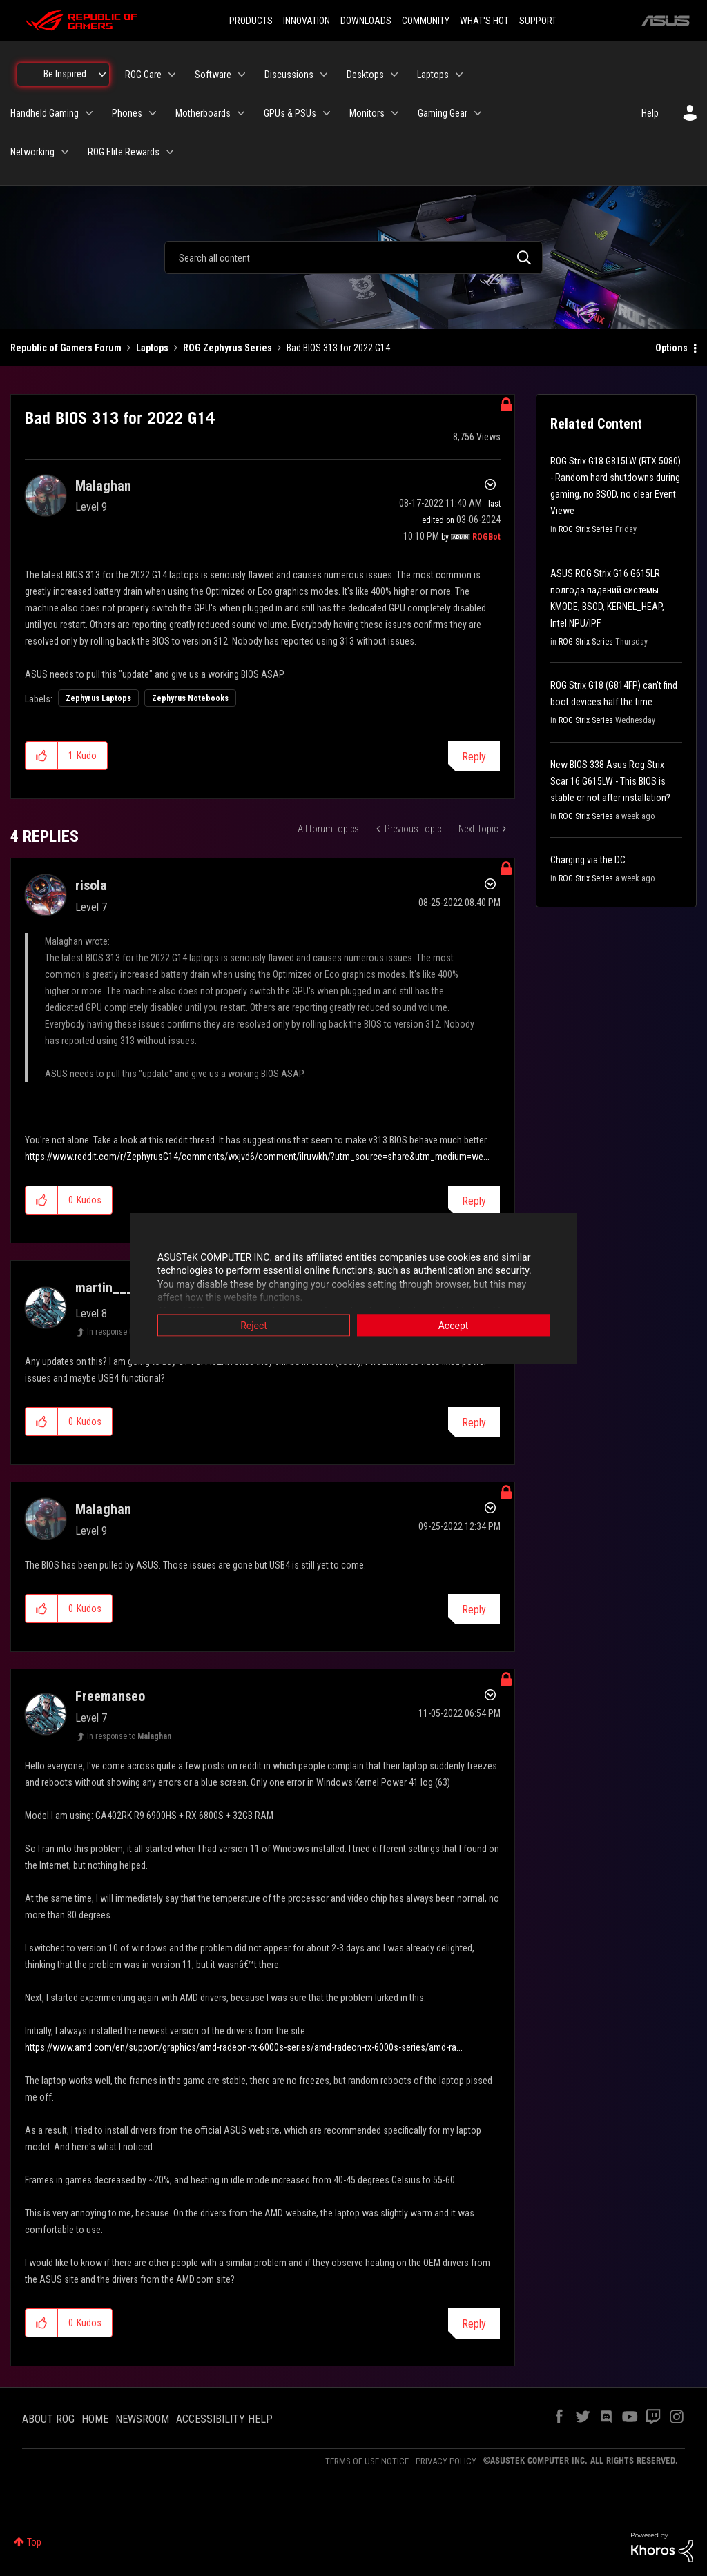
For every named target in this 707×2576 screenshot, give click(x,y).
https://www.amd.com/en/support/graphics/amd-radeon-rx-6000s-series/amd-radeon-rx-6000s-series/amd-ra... (244, 2047)
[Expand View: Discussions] (324, 74)
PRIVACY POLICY (446, 2461)
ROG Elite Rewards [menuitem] (123, 151)
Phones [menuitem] (127, 113)
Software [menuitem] (213, 74)
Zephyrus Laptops (98, 698)
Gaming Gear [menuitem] (442, 113)
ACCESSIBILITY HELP (224, 2419)
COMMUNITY (425, 20)
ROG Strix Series (586, 529)
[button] (42, 755)
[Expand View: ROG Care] (172, 74)
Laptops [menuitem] (433, 74)
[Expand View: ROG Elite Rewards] (170, 151)
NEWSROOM (142, 2419)
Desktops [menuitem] (365, 74)
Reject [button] (253, 1324)
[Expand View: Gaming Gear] (478, 113)
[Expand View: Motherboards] (241, 113)
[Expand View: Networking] (65, 151)
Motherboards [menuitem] (203, 113)
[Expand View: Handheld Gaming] (89, 113)
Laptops (152, 347)
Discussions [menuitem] (288, 74)
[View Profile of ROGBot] (486, 537)
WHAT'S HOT (484, 20)
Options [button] (671, 347)
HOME (94, 2419)
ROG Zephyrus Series (227, 347)
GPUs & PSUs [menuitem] (290, 113)
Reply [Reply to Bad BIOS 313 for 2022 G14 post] (474, 756)
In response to (122, 1332)
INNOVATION (306, 20)
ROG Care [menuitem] (143, 74)
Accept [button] (453, 1324)
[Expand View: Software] (242, 74)
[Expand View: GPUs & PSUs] (326, 113)
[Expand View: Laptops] (459, 74)
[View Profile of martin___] (104, 1287)
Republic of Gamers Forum (66, 347)
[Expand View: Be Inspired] (102, 74)
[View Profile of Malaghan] (103, 486)
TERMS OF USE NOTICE (367, 2461)
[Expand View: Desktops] (394, 74)
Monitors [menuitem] (367, 113)
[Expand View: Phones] (152, 113)
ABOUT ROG (48, 2419)
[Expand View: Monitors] (395, 113)
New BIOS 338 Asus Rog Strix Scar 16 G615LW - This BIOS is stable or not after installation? (610, 781)
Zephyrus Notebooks (190, 698)
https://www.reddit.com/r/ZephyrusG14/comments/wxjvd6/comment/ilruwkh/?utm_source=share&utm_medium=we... (257, 1156)
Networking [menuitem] (32, 151)
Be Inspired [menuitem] (64, 73)
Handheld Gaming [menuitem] (44, 113)
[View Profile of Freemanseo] (110, 1696)
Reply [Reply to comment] (474, 1201)
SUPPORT (537, 20)
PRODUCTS (251, 20)
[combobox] (353, 257)
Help (650, 113)
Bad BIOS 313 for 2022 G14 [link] (338, 347)
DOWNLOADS (365, 20)
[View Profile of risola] (91, 885)
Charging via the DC (588, 859)
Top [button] (34, 2542)
